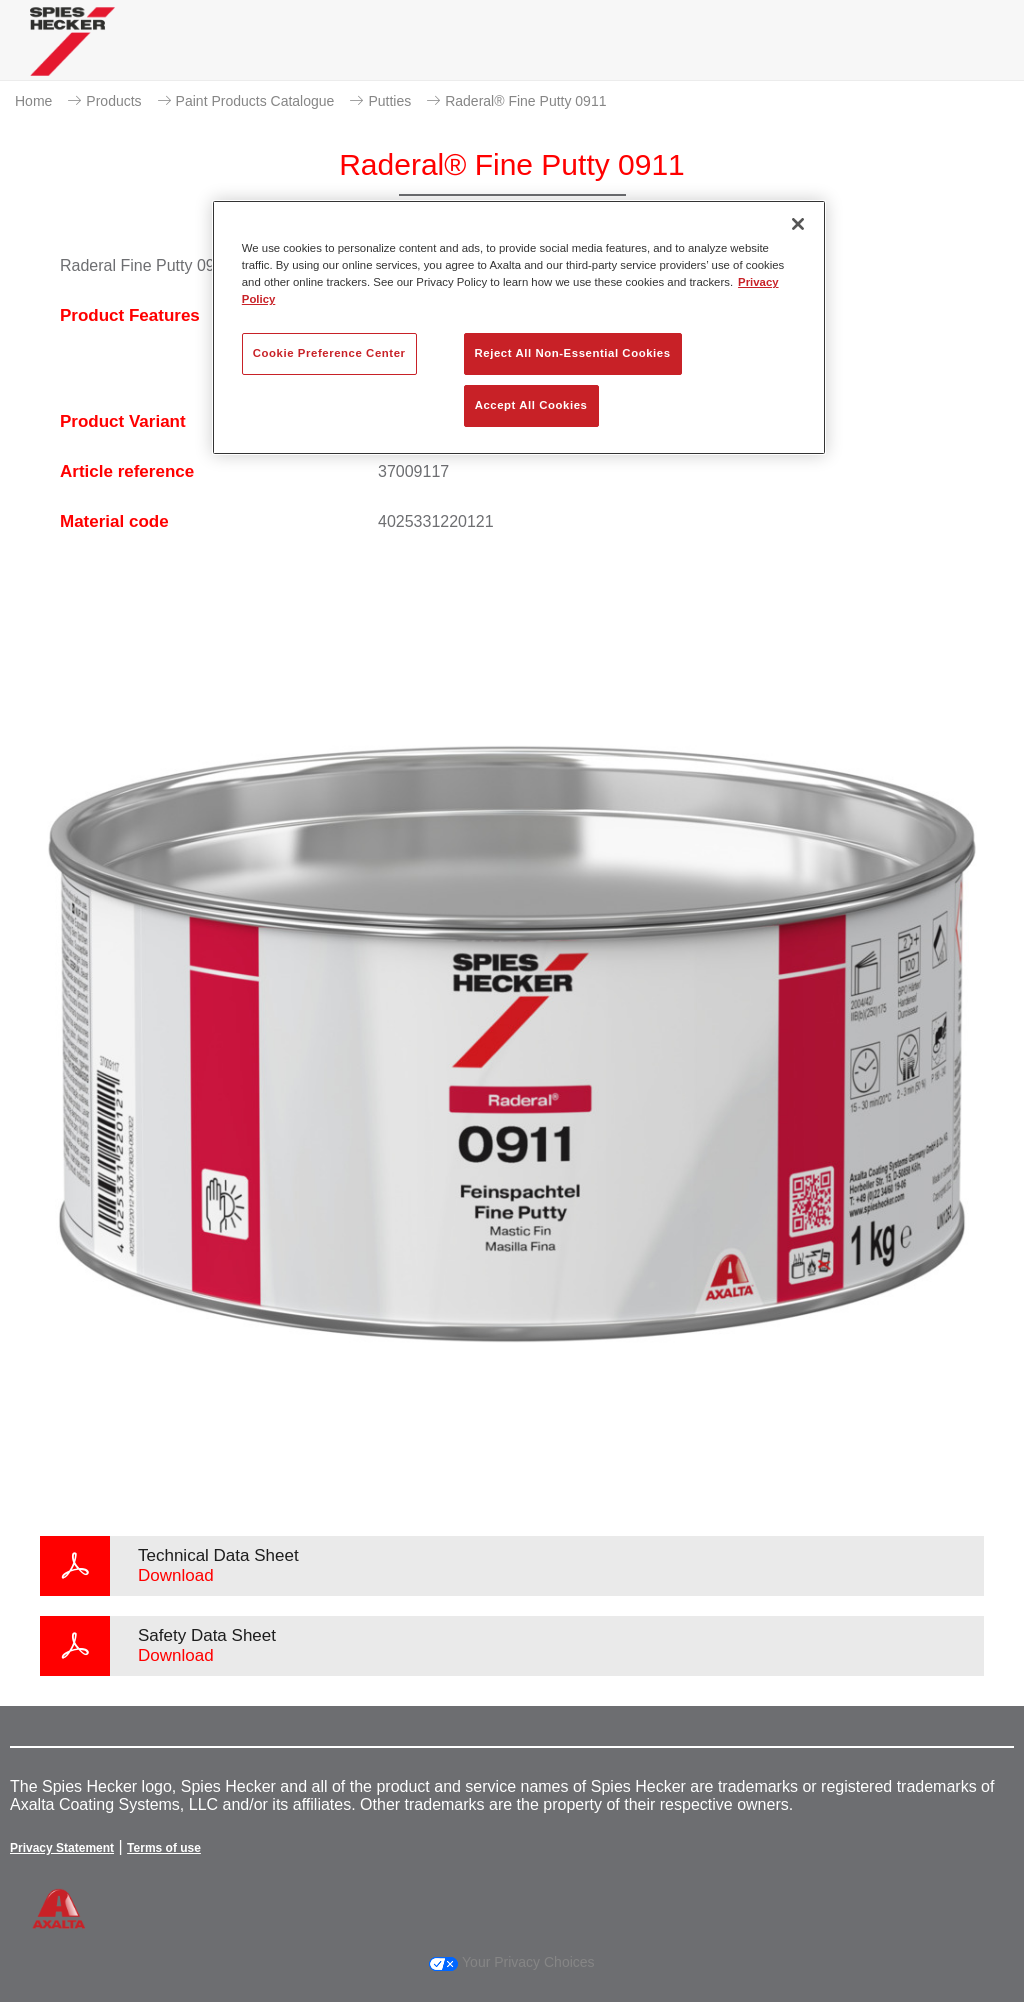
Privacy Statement (62, 1848)
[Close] (798, 224)
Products (113, 101)
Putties (389, 101)
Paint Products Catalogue (255, 101)
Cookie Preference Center (329, 353)
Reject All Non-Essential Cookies (573, 353)
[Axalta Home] (72, 56)
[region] (519, 327)
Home (33, 101)
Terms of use (164, 1848)
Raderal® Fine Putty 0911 (525, 101)
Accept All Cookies (531, 405)
